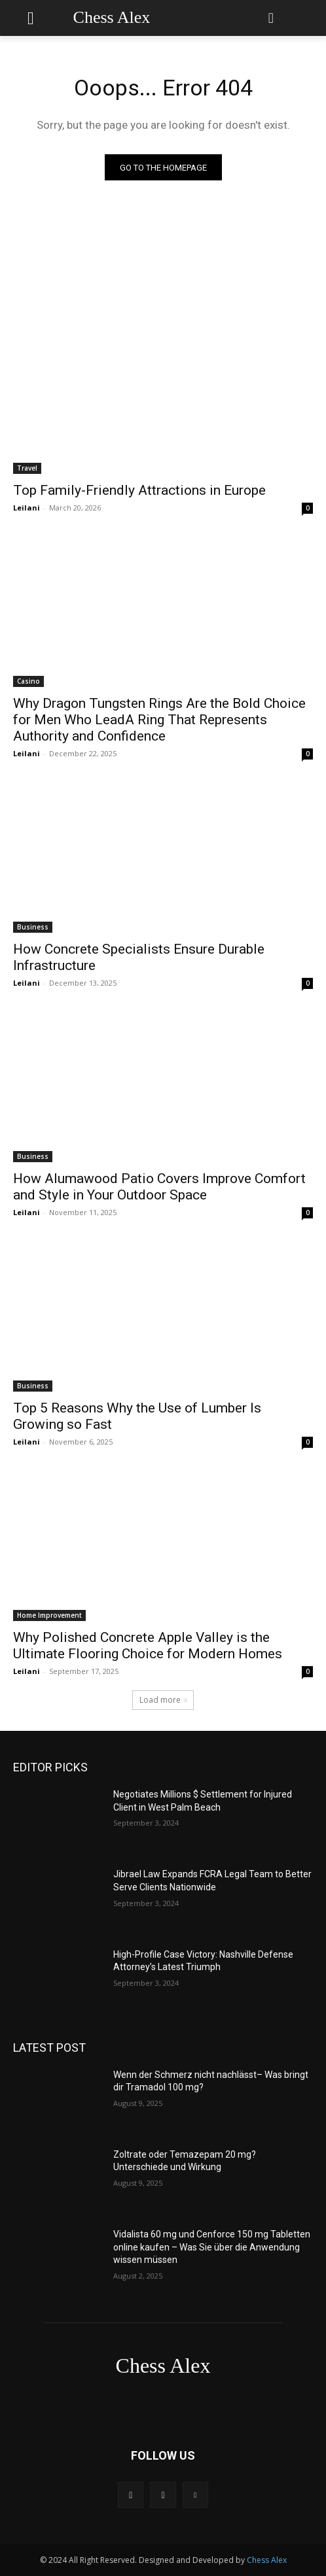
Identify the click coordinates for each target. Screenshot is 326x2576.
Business (32, 926)
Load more (163, 1699)
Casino (28, 681)
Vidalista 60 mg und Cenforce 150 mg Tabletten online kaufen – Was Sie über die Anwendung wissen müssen (211, 2247)
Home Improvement (49, 1615)
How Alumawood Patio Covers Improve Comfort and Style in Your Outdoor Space (159, 1187)
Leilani (26, 507)
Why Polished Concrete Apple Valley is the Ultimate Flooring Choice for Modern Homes (147, 1646)
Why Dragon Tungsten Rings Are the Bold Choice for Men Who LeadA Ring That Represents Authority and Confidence (159, 719)
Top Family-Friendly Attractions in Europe (139, 490)
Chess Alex (267, 2560)
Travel (27, 468)
